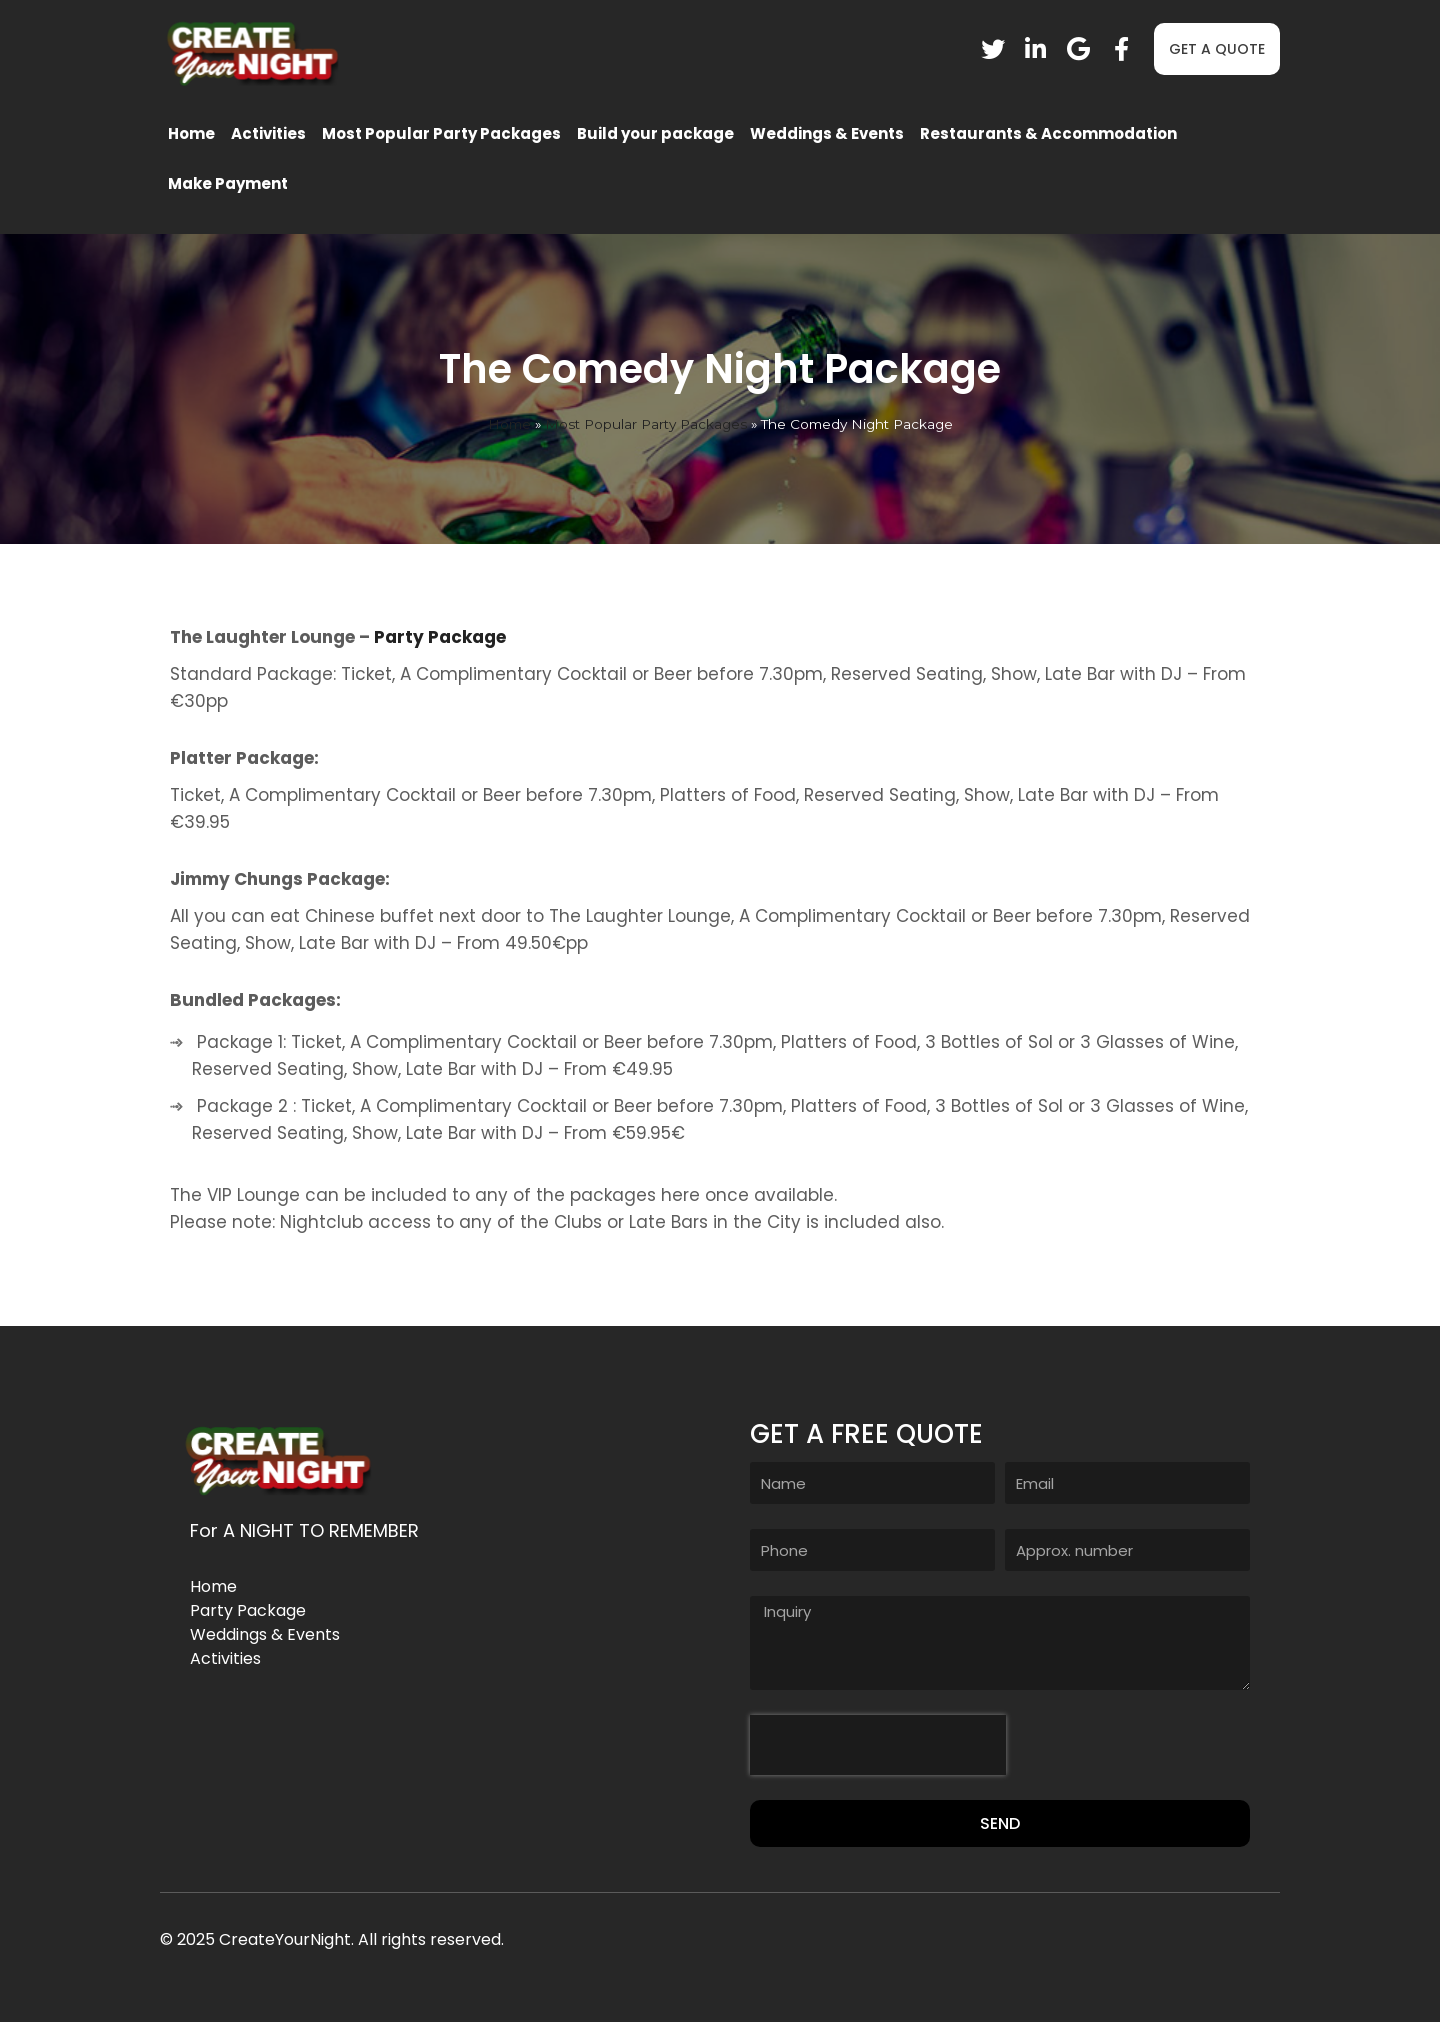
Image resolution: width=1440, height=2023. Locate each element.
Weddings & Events (827, 133)
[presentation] (878, 1745)
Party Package (440, 637)
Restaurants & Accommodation (1048, 133)
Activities (268, 133)
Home (191, 133)
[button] (1217, 49)
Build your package (655, 133)
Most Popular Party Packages (441, 133)
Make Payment (228, 183)
